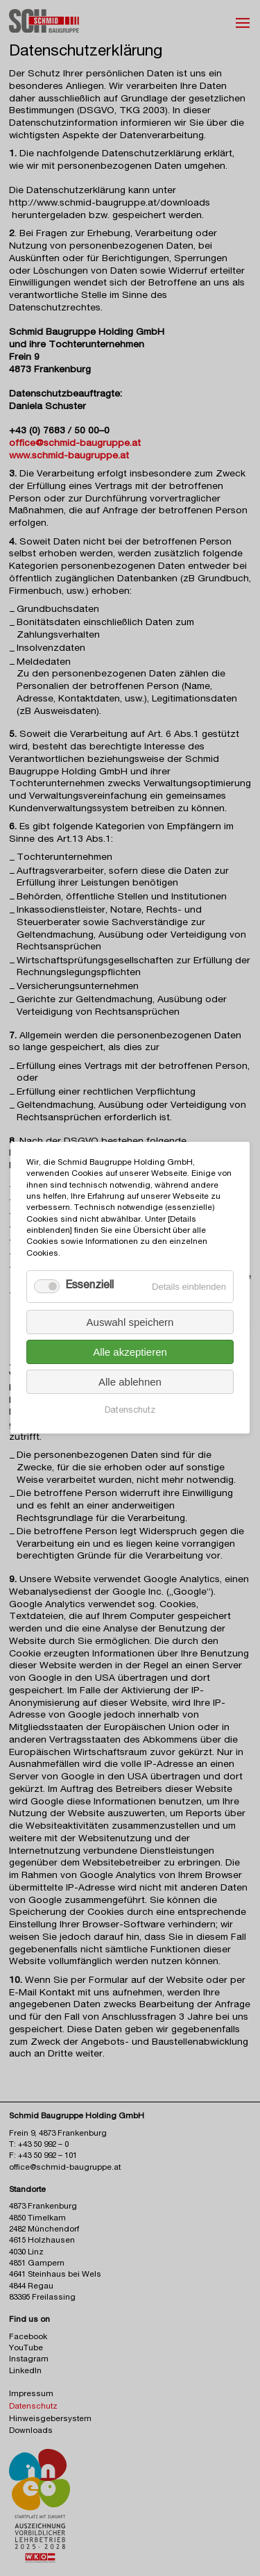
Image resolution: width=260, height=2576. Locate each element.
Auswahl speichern (130, 1323)
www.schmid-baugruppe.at (69, 456)
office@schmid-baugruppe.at (75, 444)
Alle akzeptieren (130, 1352)
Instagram (29, 2359)
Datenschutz (130, 1411)
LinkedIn (25, 2371)
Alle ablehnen (130, 1382)
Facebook (28, 2337)
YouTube (26, 2348)
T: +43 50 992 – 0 (39, 2145)
